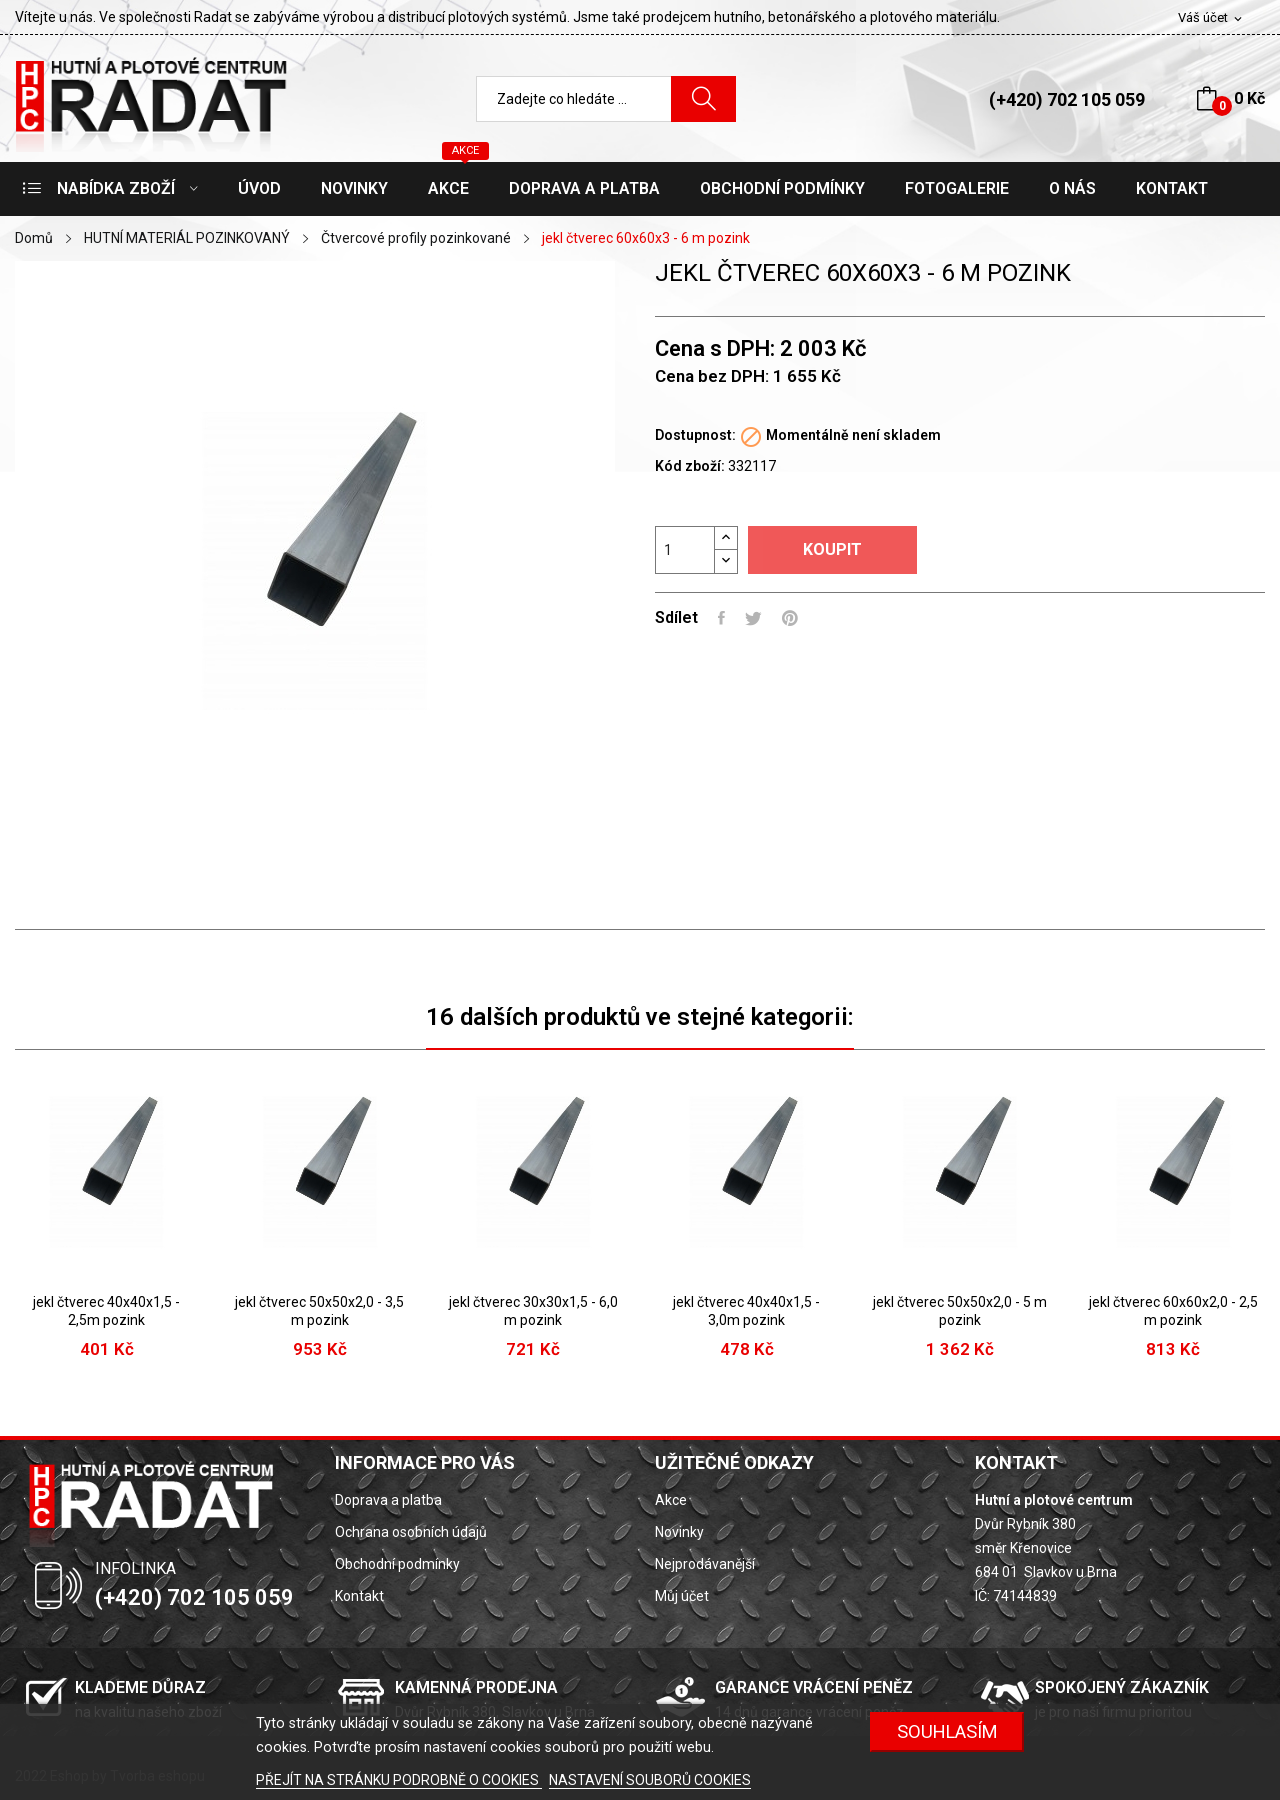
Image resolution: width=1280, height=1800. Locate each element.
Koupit (832, 549)
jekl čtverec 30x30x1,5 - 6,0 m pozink (533, 1311)
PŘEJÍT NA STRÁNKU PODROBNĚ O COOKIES (399, 1780)
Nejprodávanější (705, 1564)
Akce (671, 1500)
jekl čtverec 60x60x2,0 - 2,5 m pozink (1173, 1311)
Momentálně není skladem (853, 435)
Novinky (679, 1532)
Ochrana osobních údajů (411, 1532)
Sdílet (721, 618)
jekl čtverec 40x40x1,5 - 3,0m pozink (746, 1311)
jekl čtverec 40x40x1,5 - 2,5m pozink (106, 1311)
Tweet (753, 618)
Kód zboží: (690, 466)
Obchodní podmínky (397, 1564)
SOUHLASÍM (947, 1731)
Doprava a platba (388, 1500)
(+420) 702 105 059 (1067, 99)
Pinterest (790, 618)
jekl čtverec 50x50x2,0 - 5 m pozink (960, 1311)
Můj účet (682, 1596)
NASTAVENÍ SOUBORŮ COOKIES (650, 1780)
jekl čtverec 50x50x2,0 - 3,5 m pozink (319, 1311)
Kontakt (359, 1596)
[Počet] (685, 550)
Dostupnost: (695, 435)
